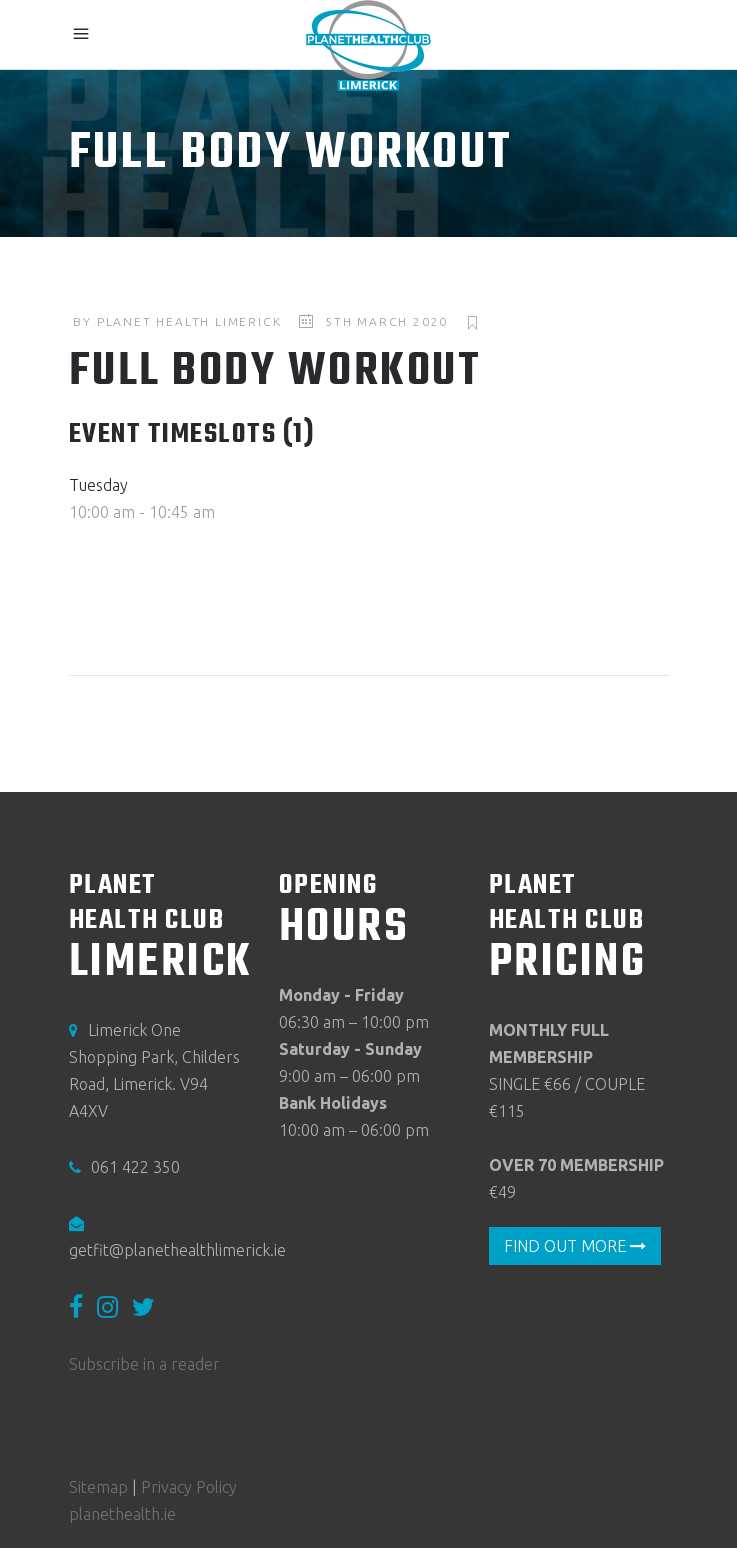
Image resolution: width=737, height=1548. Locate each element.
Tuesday (98, 485)
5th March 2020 (386, 321)
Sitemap (98, 1487)
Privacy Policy (189, 1487)
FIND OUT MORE (575, 1246)
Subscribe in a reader (144, 1365)
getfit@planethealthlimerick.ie (177, 1250)
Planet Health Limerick (189, 321)
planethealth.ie (122, 1514)
